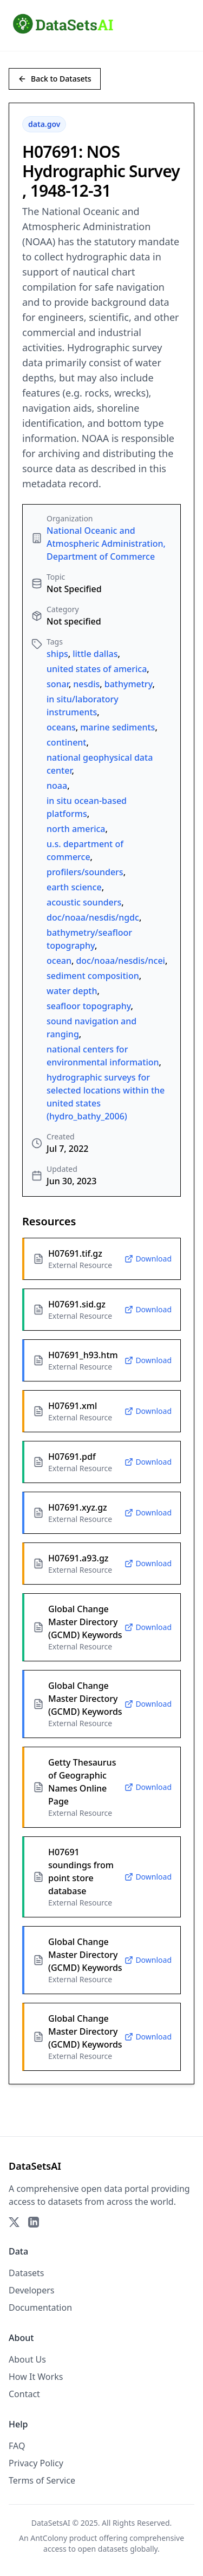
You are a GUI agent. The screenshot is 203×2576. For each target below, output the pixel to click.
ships (57, 654)
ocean (59, 961)
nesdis (86, 684)
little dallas (95, 654)
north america (76, 829)
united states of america (97, 669)
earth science (74, 887)
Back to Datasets (54, 78)
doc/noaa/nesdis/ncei (120, 961)
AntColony (48, 2538)
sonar (58, 684)
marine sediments (117, 727)
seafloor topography (89, 1006)
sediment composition (93, 976)
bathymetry (128, 684)
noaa (57, 785)
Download (148, 1258)
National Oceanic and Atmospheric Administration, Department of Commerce (106, 543)
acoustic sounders (84, 902)
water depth (72, 991)
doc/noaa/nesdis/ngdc (93, 917)
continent (67, 742)
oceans (61, 727)
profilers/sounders (85, 872)
